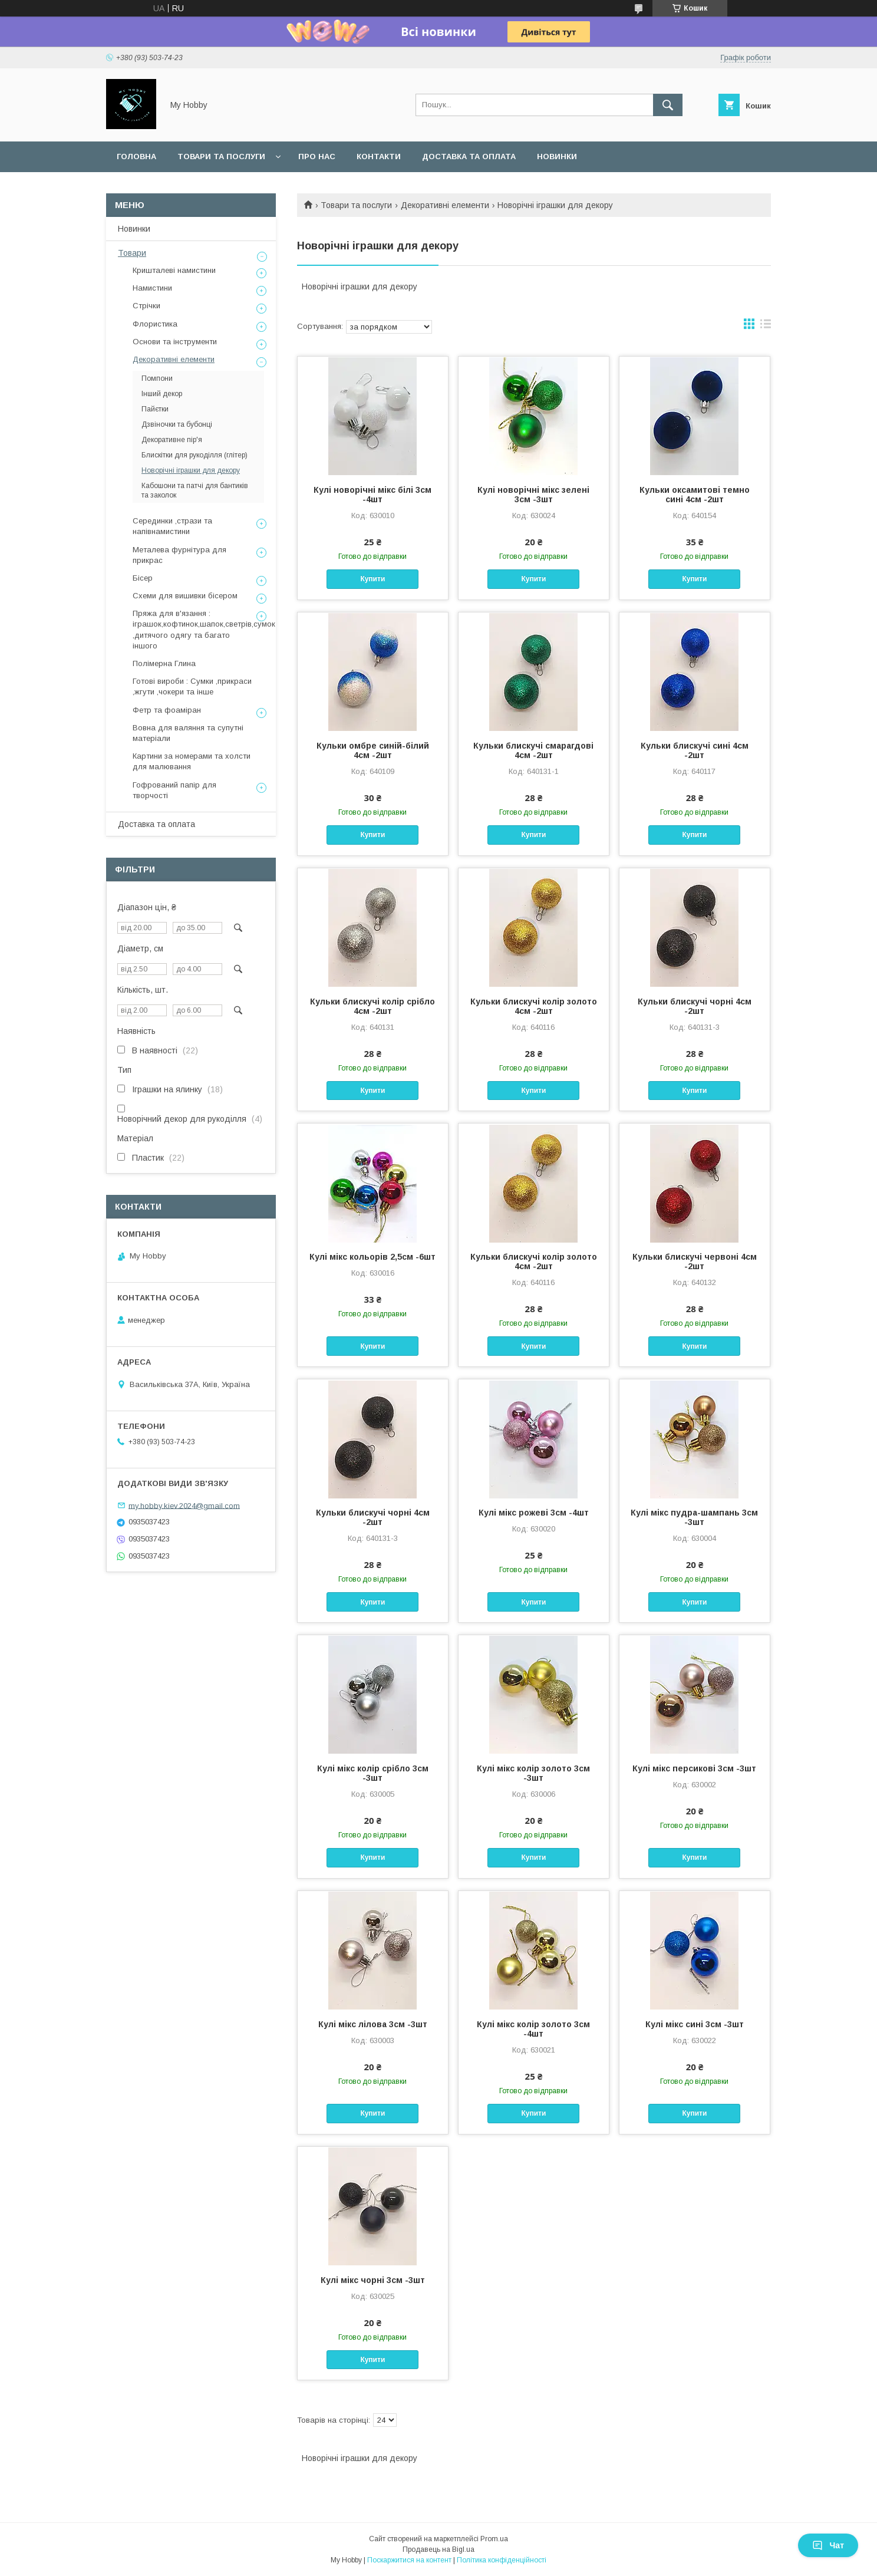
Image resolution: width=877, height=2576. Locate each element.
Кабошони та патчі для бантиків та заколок (194, 490)
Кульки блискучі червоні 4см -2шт (694, 1261)
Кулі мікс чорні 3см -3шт (373, 2280)
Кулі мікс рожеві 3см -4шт (534, 1512)
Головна (136, 156)
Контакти (379, 156)
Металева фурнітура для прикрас (179, 555)
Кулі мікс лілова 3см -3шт (372, 2024)
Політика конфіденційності (501, 2560)
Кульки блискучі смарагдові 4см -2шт (533, 750)
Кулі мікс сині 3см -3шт (694, 2024)
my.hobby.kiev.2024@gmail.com (184, 1505)
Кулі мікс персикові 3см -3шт (694, 1768)
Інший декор (161, 394)
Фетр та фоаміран (167, 710)
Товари (132, 253)
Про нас (316, 156)
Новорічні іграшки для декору (190, 470)
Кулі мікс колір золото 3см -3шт (533, 1773)
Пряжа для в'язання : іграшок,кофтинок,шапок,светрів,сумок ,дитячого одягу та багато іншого (204, 629)
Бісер (143, 578)
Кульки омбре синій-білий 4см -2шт (372, 750)
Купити (372, 579)
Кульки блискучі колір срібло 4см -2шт (372, 1006)
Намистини (152, 288)
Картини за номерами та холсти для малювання (191, 761)
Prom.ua (494, 2539)
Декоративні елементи (445, 205)
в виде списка (765, 326)
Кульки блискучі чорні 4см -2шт (694, 1006)
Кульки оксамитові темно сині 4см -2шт (694, 494)
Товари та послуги (221, 156)
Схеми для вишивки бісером (185, 595)
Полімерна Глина (164, 663)
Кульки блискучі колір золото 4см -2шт (533, 1006)
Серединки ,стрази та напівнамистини (172, 526)
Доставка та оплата (469, 156)
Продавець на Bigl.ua (438, 2549)
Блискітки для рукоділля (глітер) (194, 455)
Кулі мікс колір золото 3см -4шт (533, 2029)
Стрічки (146, 305)
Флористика (155, 323)
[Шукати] (668, 105)
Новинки (557, 156)
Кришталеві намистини (174, 270)
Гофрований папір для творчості (174, 790)
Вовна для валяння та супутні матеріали (188, 733)
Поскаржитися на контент (409, 2560)
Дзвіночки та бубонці (176, 424)
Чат (828, 2545)
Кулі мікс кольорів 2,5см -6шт (372, 1256)
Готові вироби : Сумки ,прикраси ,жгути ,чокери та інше (192, 686)
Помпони (157, 378)
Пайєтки (155, 409)
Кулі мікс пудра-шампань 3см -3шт (694, 1517)
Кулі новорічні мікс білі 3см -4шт (372, 494)
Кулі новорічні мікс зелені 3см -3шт (533, 494)
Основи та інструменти (175, 341)
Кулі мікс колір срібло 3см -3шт (372, 1773)
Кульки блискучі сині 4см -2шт (695, 750)
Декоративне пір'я (171, 440)
